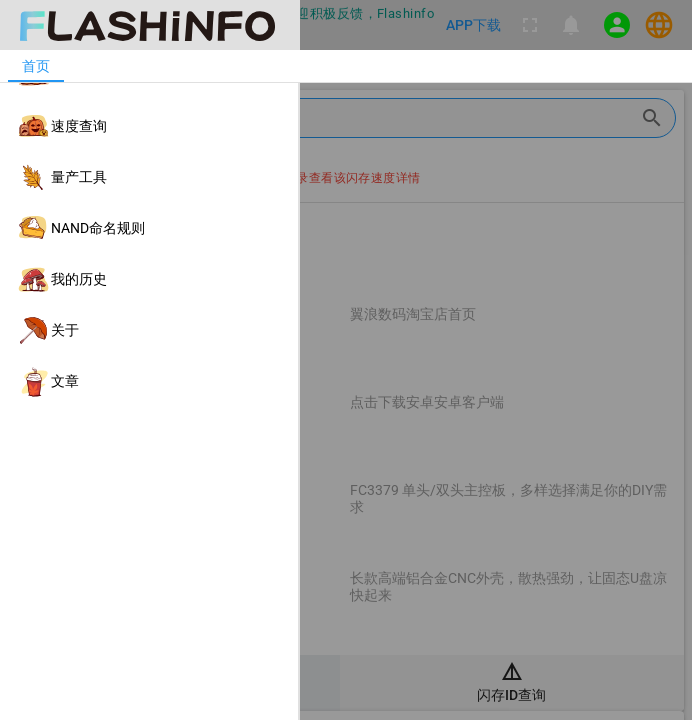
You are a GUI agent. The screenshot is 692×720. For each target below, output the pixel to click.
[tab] (36, 66)
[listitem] (149, 75)
